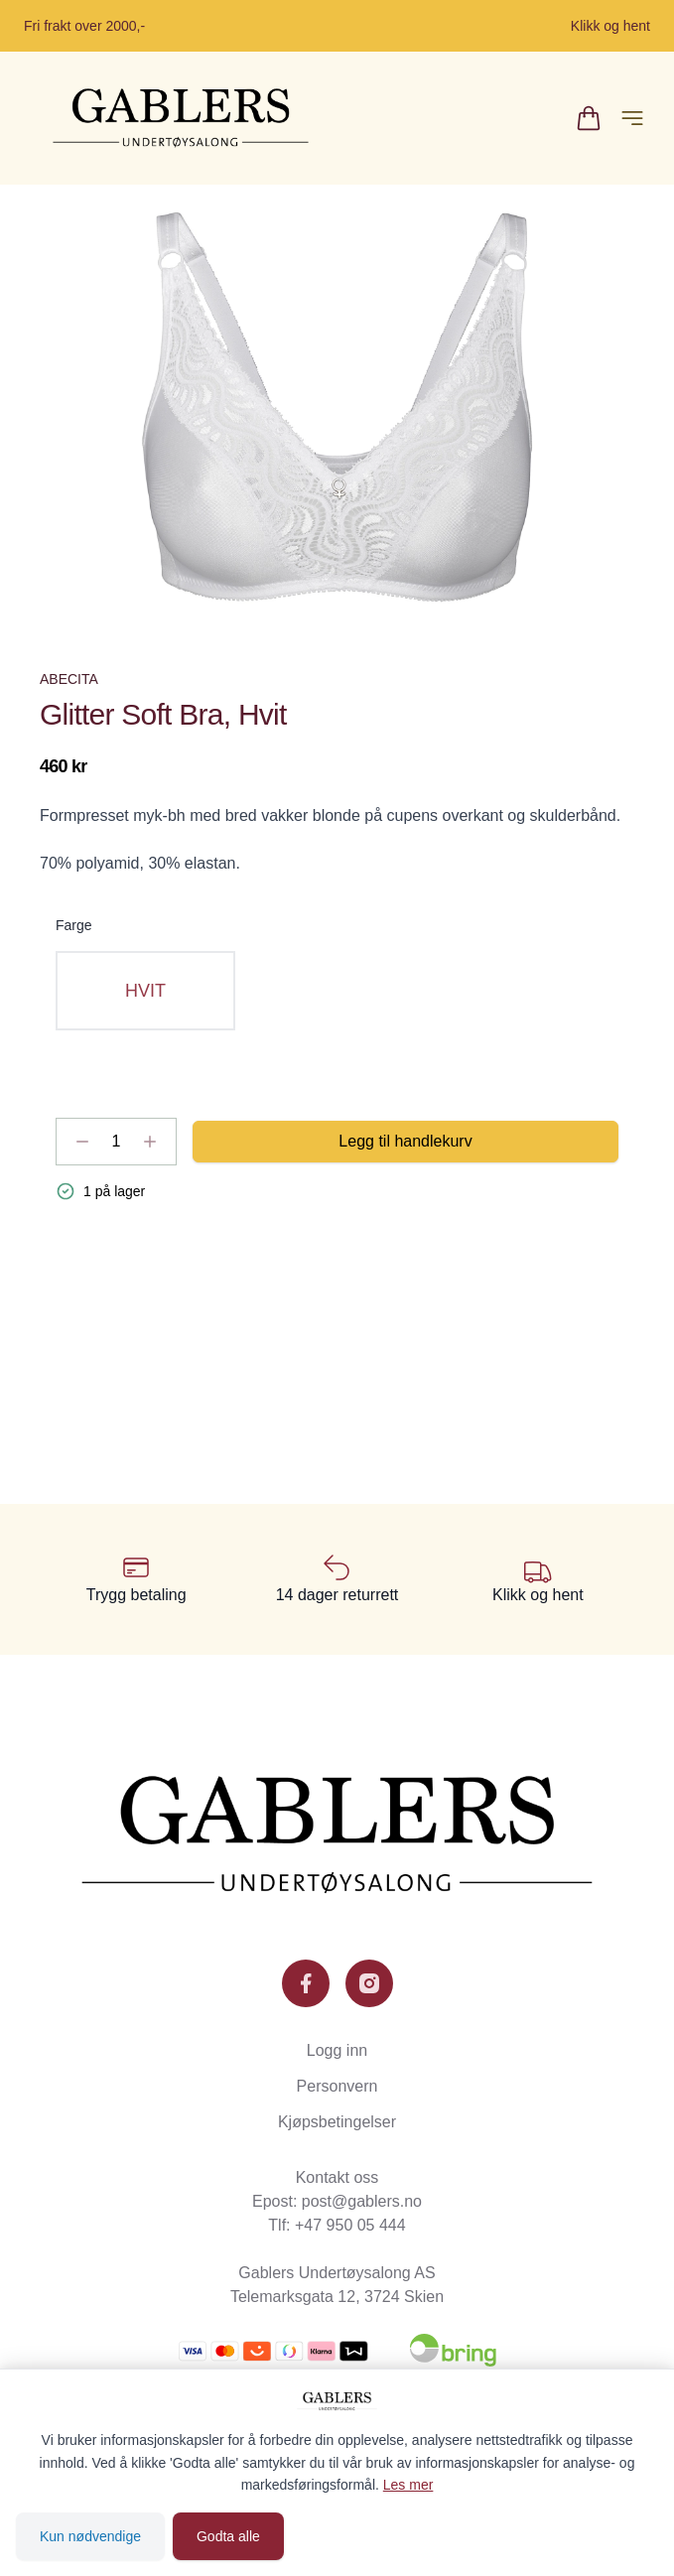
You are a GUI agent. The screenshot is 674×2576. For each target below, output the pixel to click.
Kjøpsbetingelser (337, 2121)
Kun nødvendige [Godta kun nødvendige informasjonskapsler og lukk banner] (90, 2536)
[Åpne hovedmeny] (632, 118)
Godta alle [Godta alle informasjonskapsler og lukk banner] (228, 2536)
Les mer (408, 2485)
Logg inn (337, 2050)
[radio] (145, 990)
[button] (337, 407)
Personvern (337, 2086)
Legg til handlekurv (405, 1141)
